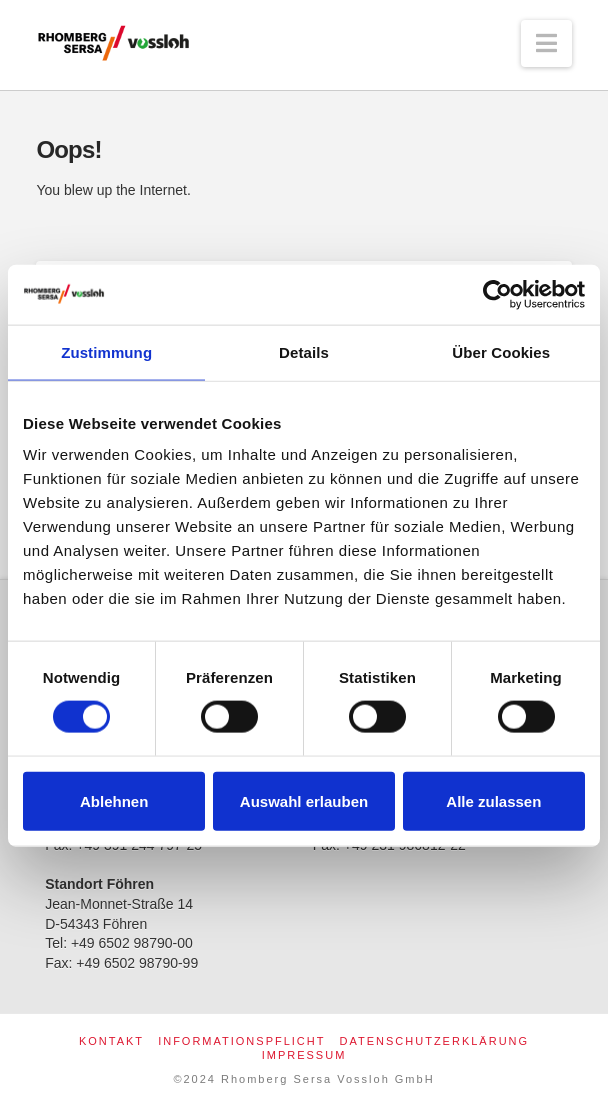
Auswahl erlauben (304, 800)
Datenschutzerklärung (435, 1041)
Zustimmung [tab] (106, 351)
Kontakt (111, 1041)
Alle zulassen (493, 800)
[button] (546, 43)
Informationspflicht (241, 1041)
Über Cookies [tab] (501, 351)
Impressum (304, 1055)
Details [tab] (304, 351)
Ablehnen (114, 800)
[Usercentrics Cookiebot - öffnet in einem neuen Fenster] (497, 294)
